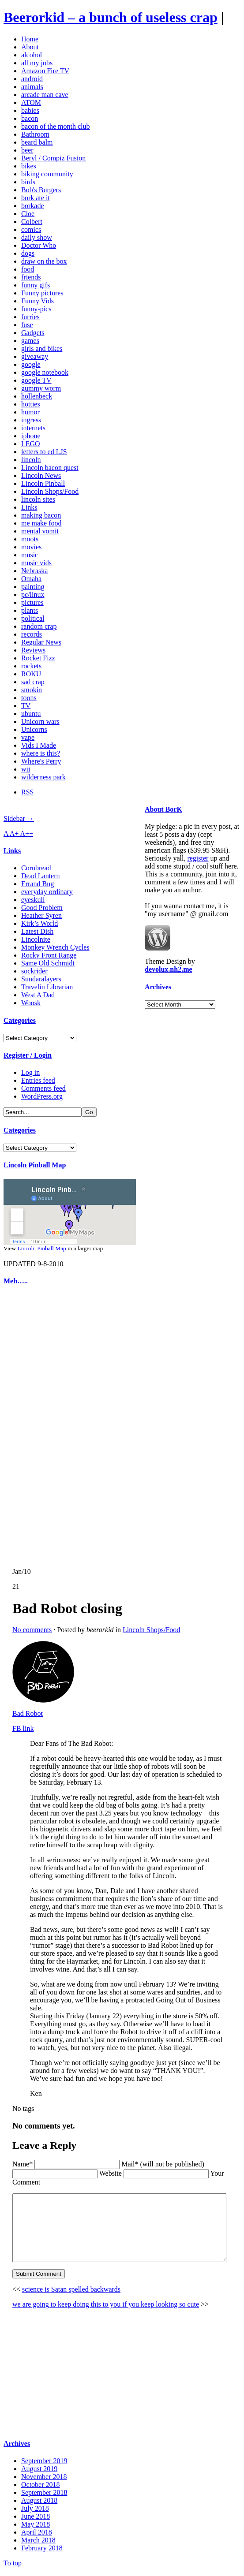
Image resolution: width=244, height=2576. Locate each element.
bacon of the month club (55, 126)
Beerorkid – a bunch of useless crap (111, 17)
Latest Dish (37, 931)
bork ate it (35, 197)
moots (29, 539)
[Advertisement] (30, 1426)
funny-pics (36, 309)
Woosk (31, 1003)
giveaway (34, 356)
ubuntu (31, 713)
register (197, 858)
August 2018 (39, 2505)
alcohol (31, 55)
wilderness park (43, 777)
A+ (15, 833)
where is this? (40, 753)
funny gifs (35, 285)
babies (30, 110)
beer (27, 150)
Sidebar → (19, 818)
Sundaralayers (41, 979)
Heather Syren (41, 915)
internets (33, 428)
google (31, 364)
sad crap (33, 682)
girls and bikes (41, 348)
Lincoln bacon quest (50, 467)
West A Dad (38, 995)
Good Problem (42, 907)
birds (28, 182)
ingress (31, 420)
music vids (36, 563)
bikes (28, 166)
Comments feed (43, 1088)
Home (29, 39)
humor (30, 412)
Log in (30, 1072)
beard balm (37, 142)
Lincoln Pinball (43, 483)
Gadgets (32, 332)
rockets (31, 666)
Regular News (41, 642)
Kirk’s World (39, 923)
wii (25, 769)
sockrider (34, 971)
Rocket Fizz (38, 658)
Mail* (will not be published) (151, 2156)
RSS (27, 792)
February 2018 (42, 2553)
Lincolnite (35, 939)
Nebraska (34, 570)
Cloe (27, 213)
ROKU (31, 674)
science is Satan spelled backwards (60, 2294)
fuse (27, 324)
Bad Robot (16, 1713)
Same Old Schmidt (48, 963)
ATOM (31, 102)
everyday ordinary (47, 891)
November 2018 (44, 2482)
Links (29, 507)
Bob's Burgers (41, 190)
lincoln (31, 459)
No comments (20, 1629)
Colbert (31, 221)
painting (32, 586)
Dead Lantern (40, 876)
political (32, 618)
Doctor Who (38, 245)
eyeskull (33, 899)
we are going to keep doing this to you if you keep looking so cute (94, 2309)
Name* (11, 2156)
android (32, 78)
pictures (32, 602)
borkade (32, 205)
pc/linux (32, 594)
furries (30, 317)
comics (31, 229)
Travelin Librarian (47, 987)
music (29, 555)
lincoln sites (38, 499)
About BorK (163, 809)
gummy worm (41, 388)
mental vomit (40, 531)
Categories (20, 1020)
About (30, 47)
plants (29, 610)
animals (32, 86)
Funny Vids (37, 301)
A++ (27, 833)
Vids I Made (38, 745)
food (27, 269)
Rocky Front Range (48, 955)
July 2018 (35, 2513)
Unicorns (34, 729)
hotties (30, 404)
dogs (27, 253)
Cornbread (36, 868)
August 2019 (39, 2474)
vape (27, 737)
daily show (36, 237)
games (30, 340)
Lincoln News (41, 475)
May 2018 (35, 2529)
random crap (38, 626)
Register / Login (28, 1055)
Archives (158, 987)
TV (25, 705)
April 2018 (36, 2537)
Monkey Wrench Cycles (55, 947)
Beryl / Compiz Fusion (53, 158)
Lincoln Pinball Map (35, 1165)
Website (99, 2165)
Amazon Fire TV (45, 71)
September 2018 (44, 2497)
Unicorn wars (40, 721)
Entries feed (38, 1080)
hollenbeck (36, 396)
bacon (29, 118)
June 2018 (35, 2521)
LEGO (30, 443)
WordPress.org (42, 1096)
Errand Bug (37, 883)
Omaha (31, 578)
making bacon (41, 515)
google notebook (44, 372)
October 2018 (40, 2490)
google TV (36, 380)
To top (13, 2568)
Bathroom (35, 134)
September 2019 (44, 2466)
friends (31, 277)
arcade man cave (44, 94)
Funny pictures (42, 293)
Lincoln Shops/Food (50, 491)
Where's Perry (41, 761)
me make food (41, 523)
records (31, 634)
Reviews (33, 650)
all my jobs (37, 63)
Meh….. (16, 1281)
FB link (11, 1728)
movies (31, 547)
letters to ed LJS (44, 451)
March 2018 (38, 2545)
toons (29, 697)
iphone (31, 436)
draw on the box (44, 261)
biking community (47, 174)
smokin (31, 689)
